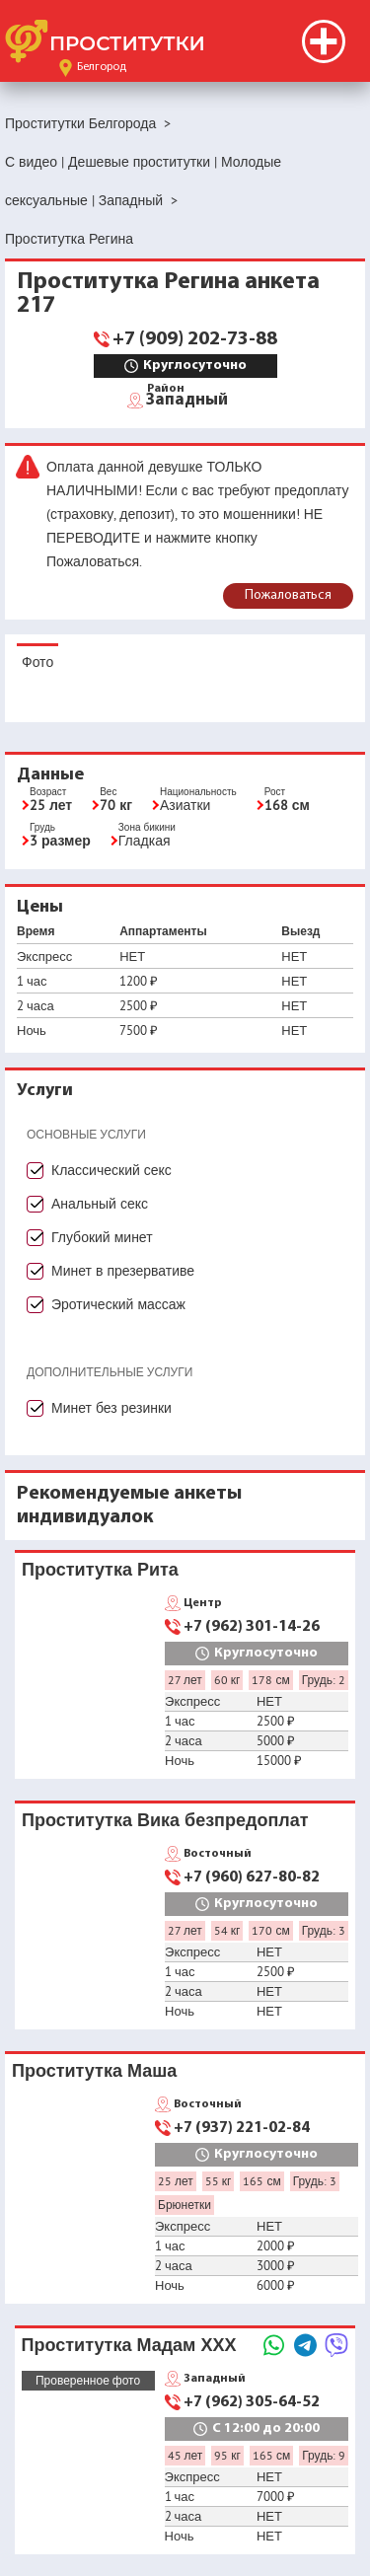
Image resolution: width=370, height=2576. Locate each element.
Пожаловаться (288, 595)
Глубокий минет (102, 1237)
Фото (37, 662)
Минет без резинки (111, 1408)
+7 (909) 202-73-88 (194, 339)
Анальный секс (99, 1204)
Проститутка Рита (100, 1569)
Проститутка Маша (94, 2070)
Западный (187, 398)
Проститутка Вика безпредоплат (165, 1819)
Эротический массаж (118, 1304)
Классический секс (111, 1170)
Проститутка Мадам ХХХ (129, 2344)
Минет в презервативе (122, 1271)
